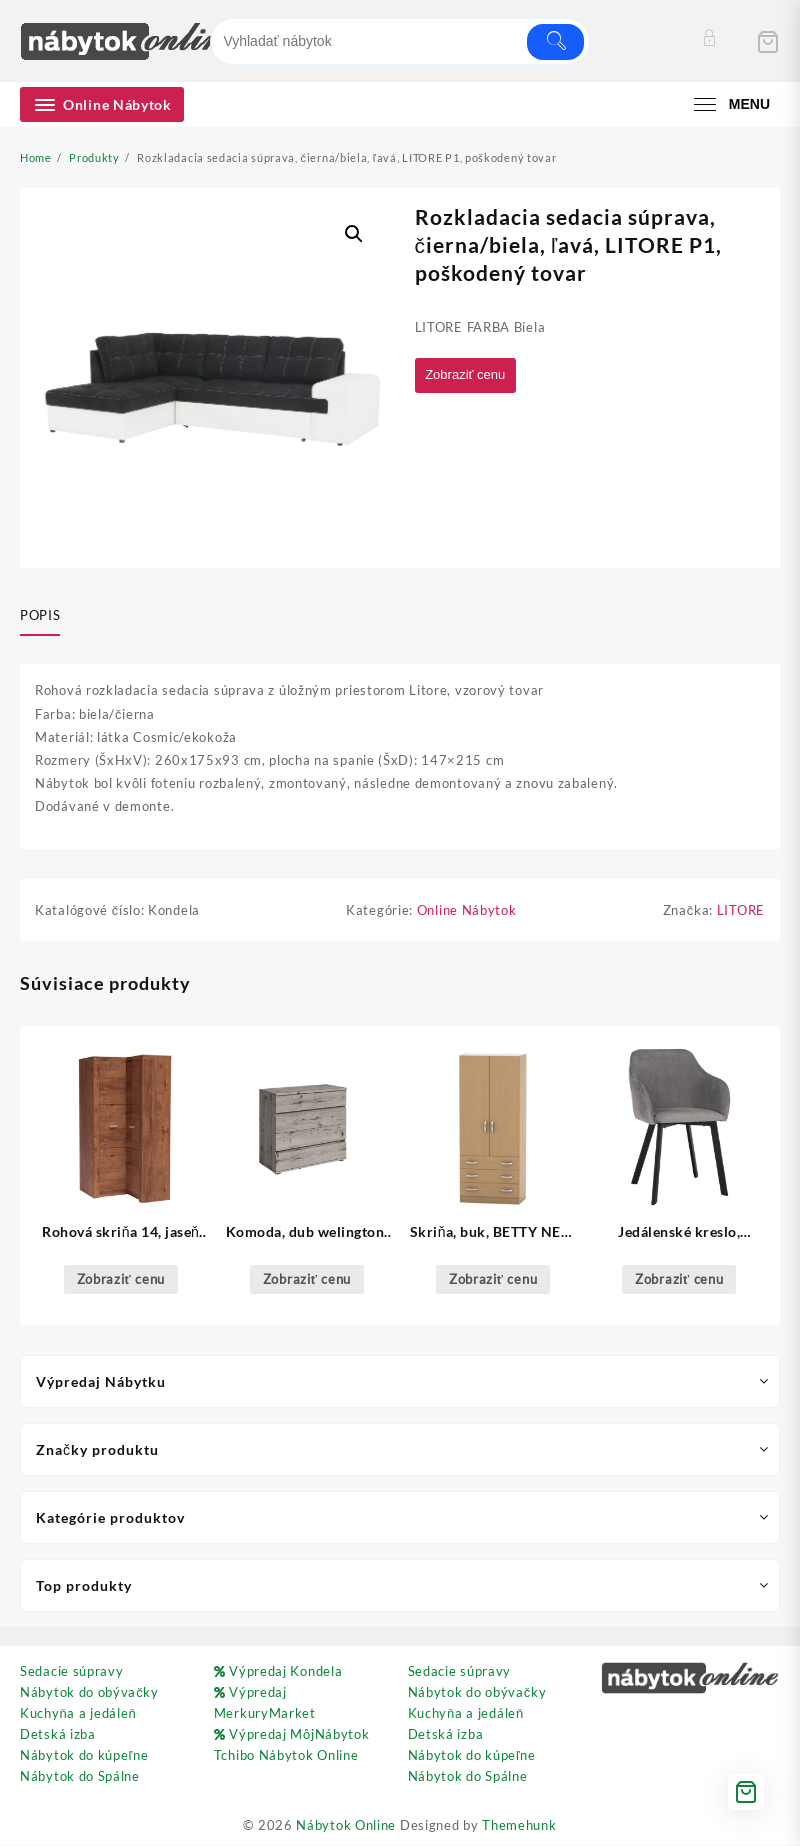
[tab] (47, 616)
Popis (40, 615)
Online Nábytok (467, 911)
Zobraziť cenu (470, 375)
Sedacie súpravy (72, 1672)
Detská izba (58, 1735)
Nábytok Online (346, 1826)
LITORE (741, 911)
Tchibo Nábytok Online (286, 1756)
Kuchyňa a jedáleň (78, 1714)
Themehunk (519, 1826)
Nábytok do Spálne (80, 1777)
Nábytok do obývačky (89, 1693)
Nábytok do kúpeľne (84, 1756)
